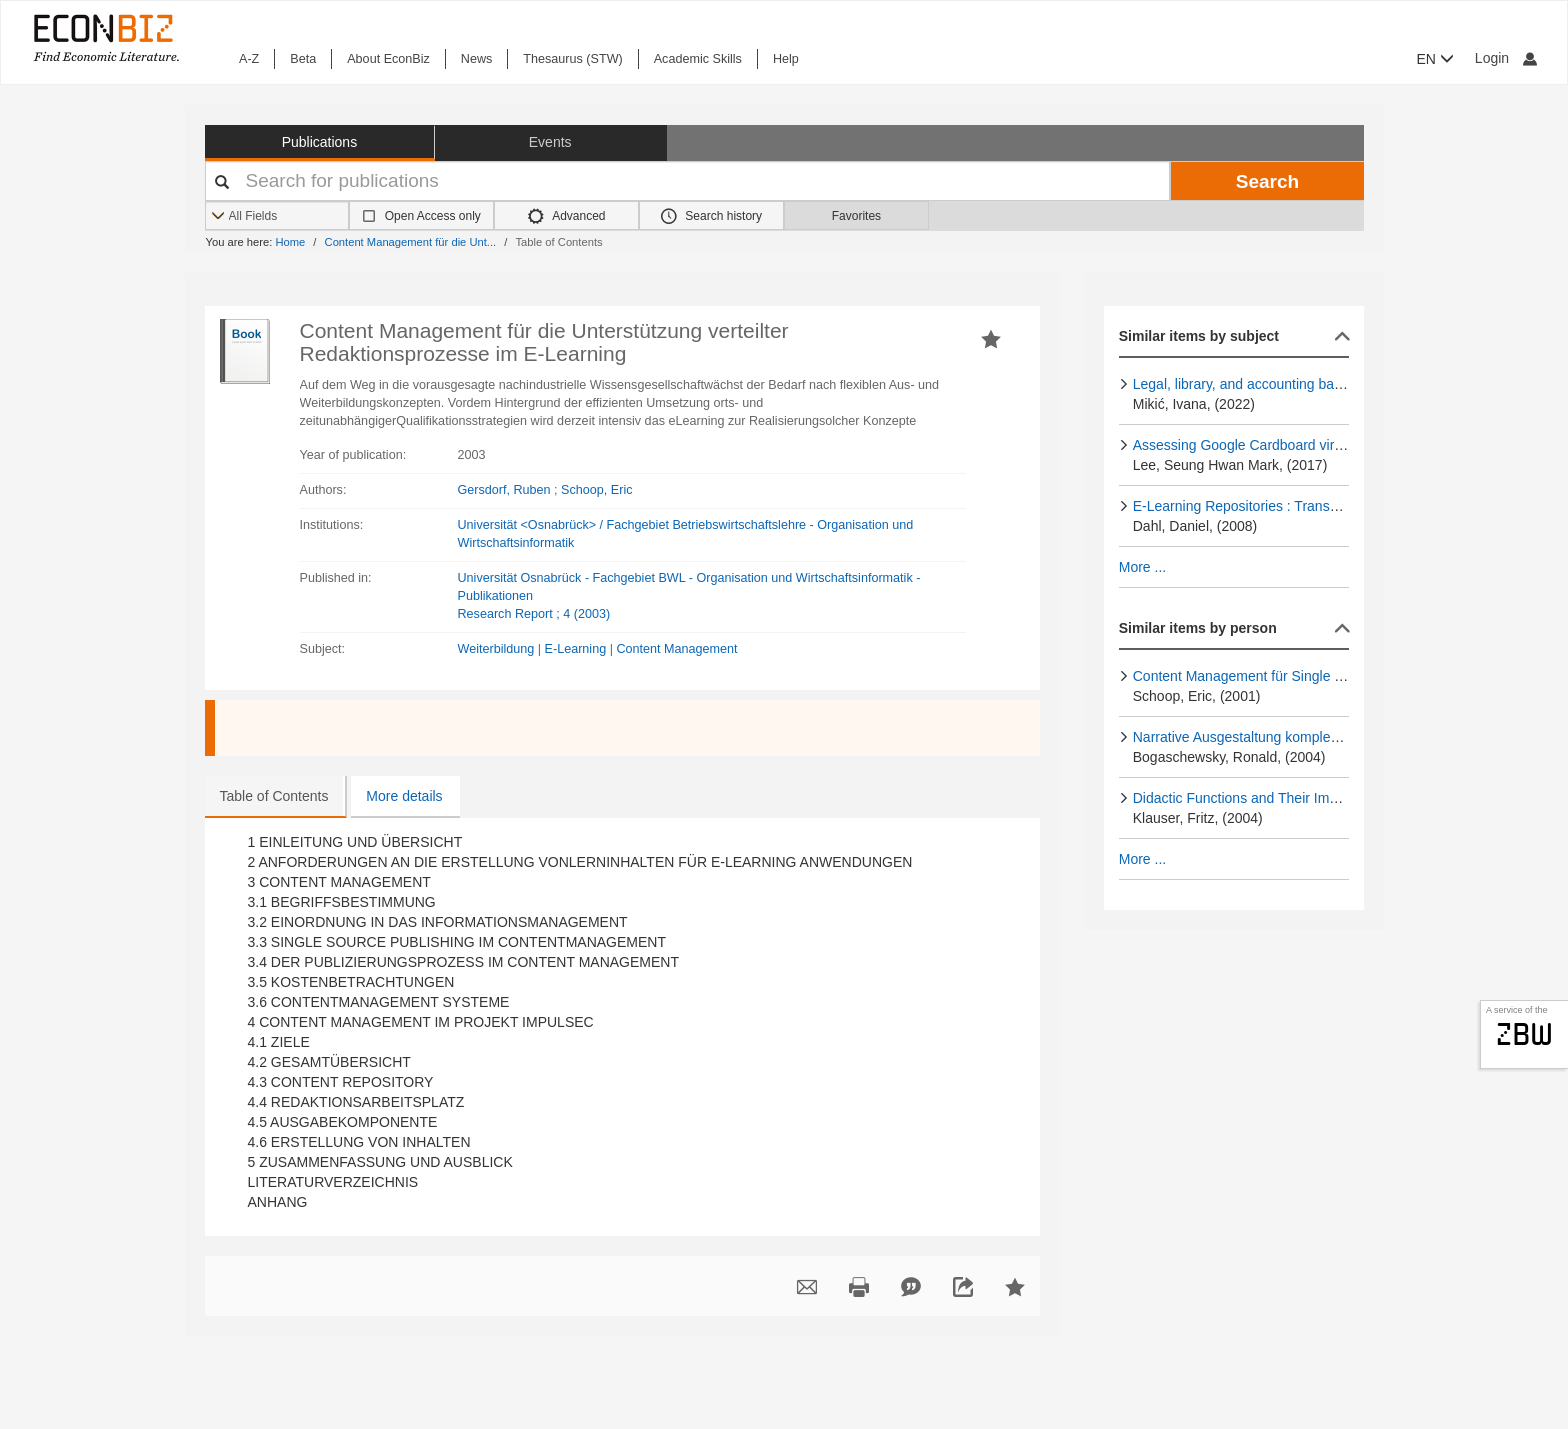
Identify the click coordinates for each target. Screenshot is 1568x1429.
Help (786, 59)
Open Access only (433, 216)
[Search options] (277, 216)
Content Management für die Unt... (411, 242)
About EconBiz (388, 59)
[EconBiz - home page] (105, 37)
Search (1267, 181)
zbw (1524, 1034)
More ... (1142, 567)
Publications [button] (320, 142)
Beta (303, 59)
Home (290, 242)
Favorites (856, 216)
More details (404, 796)
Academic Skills (698, 59)
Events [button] (550, 142)
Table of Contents (274, 796)
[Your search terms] (688, 181)
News (477, 59)
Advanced (567, 216)
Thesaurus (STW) (572, 59)
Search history (711, 216)
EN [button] (1435, 59)
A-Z (249, 59)
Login (1506, 58)
